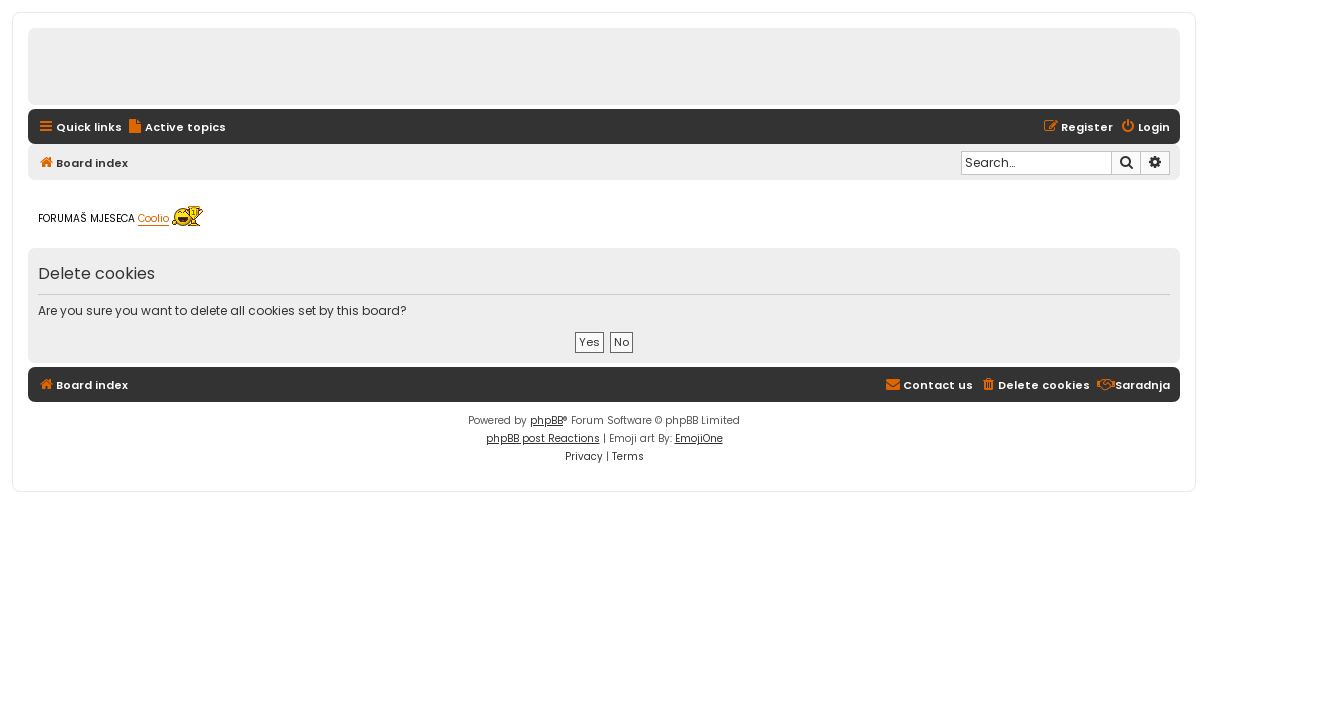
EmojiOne (699, 438)
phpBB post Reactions (543, 438)
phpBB (546, 420)
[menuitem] (176, 127)
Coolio (153, 219)
